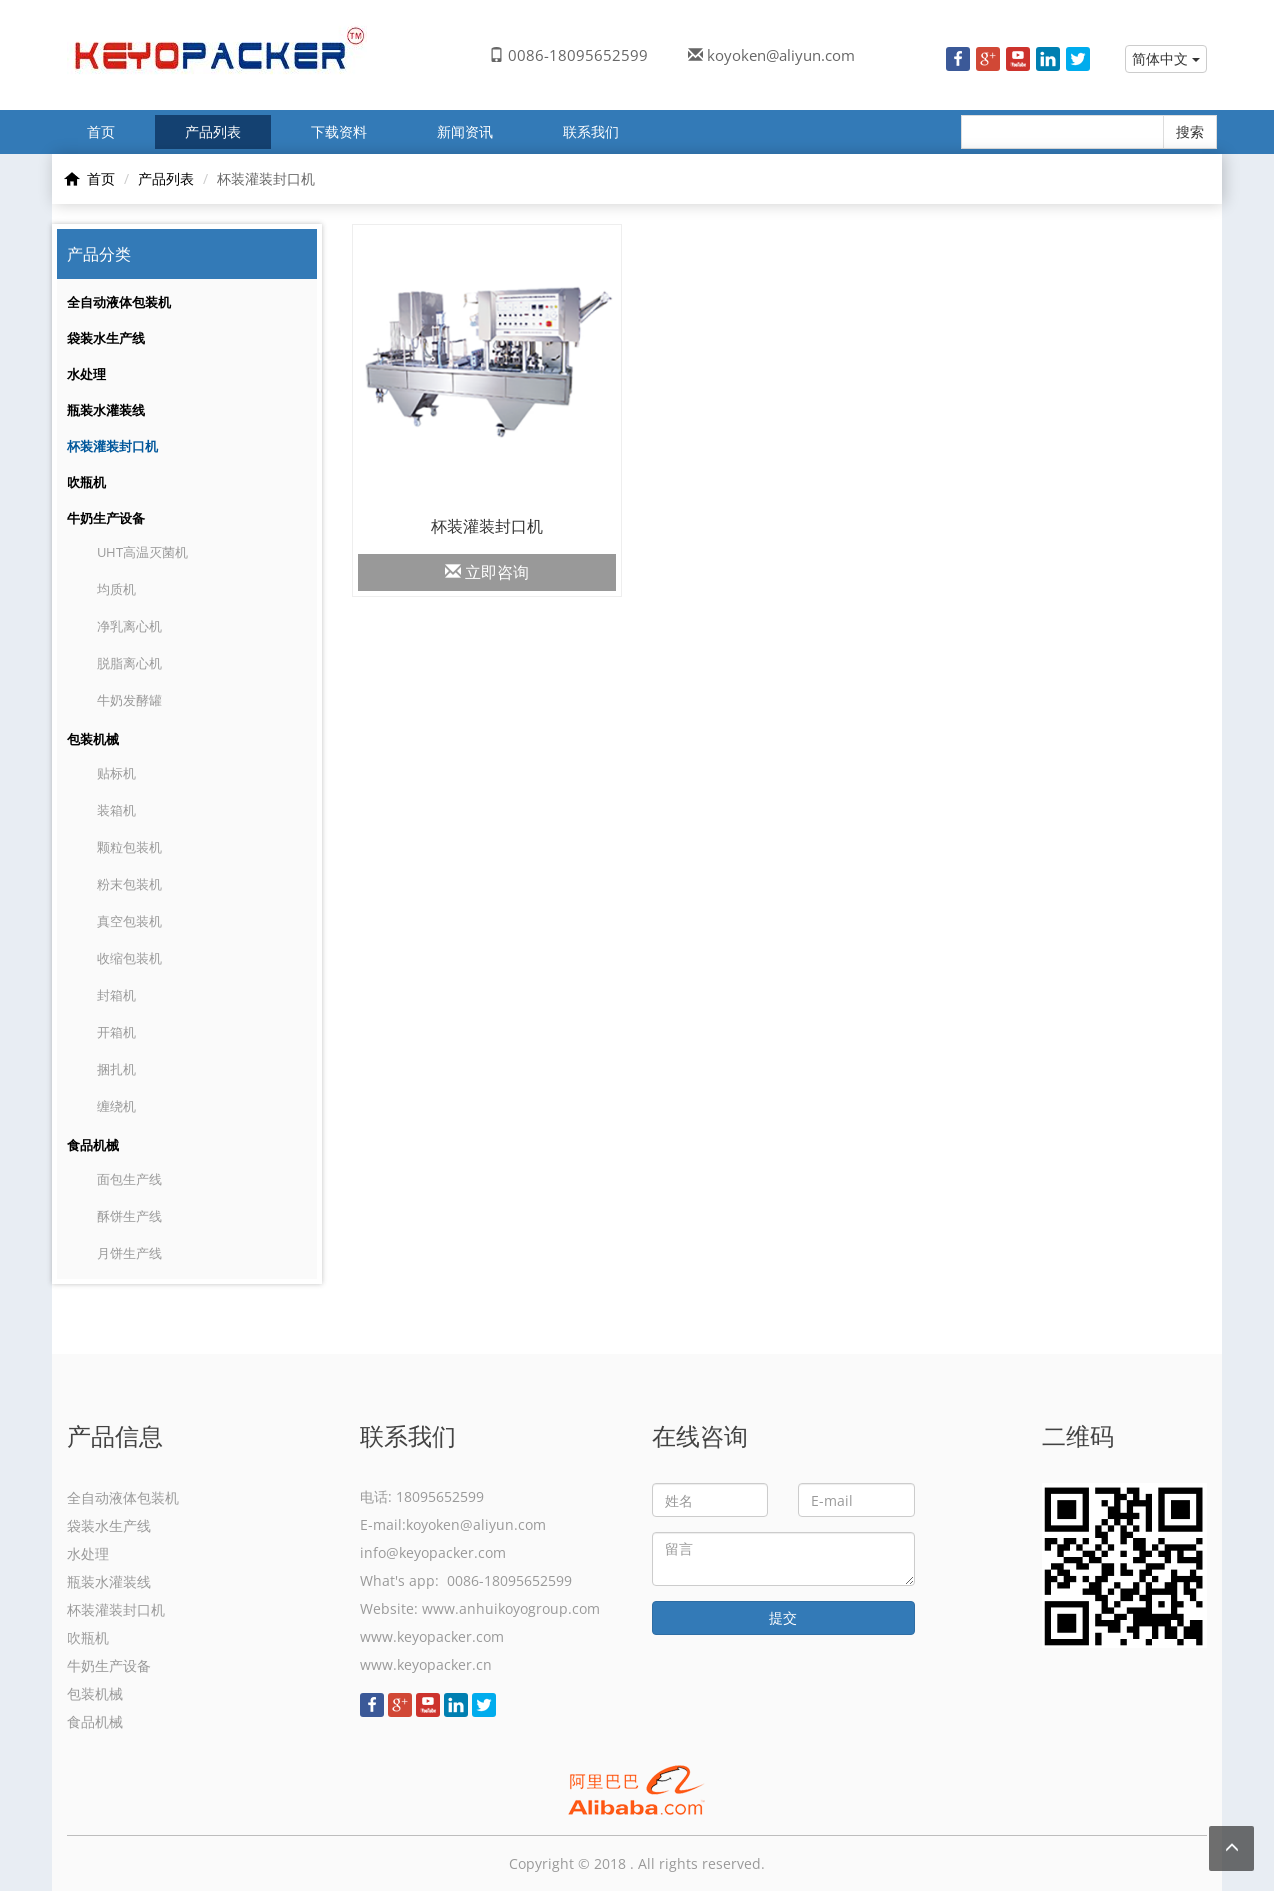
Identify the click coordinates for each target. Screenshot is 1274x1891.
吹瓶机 (86, 482)
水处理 (86, 374)
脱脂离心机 (129, 663)
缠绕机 (116, 1106)
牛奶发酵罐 (129, 700)
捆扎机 (116, 1069)
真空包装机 (129, 921)
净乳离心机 (129, 626)
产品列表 (213, 131)
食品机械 (93, 1145)
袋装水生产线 (106, 338)
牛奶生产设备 (106, 518)
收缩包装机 (129, 958)
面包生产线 (129, 1179)
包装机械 (93, 739)
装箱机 (116, 810)
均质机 (116, 589)
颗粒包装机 (129, 847)
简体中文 (1166, 58)
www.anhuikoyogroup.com (511, 1608)
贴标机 (116, 773)
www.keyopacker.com (432, 1636)
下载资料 (339, 131)
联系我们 (591, 131)
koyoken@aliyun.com (781, 55)
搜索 (1190, 131)
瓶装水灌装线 (106, 410)
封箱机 (116, 995)
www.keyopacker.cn (426, 1664)
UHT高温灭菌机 (142, 552)
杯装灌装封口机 (112, 446)
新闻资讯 (465, 131)
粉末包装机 (129, 884)
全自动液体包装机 (119, 302)
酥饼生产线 (129, 1216)
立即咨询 (487, 572)
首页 (101, 131)
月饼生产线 (129, 1253)
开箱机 (116, 1032)
